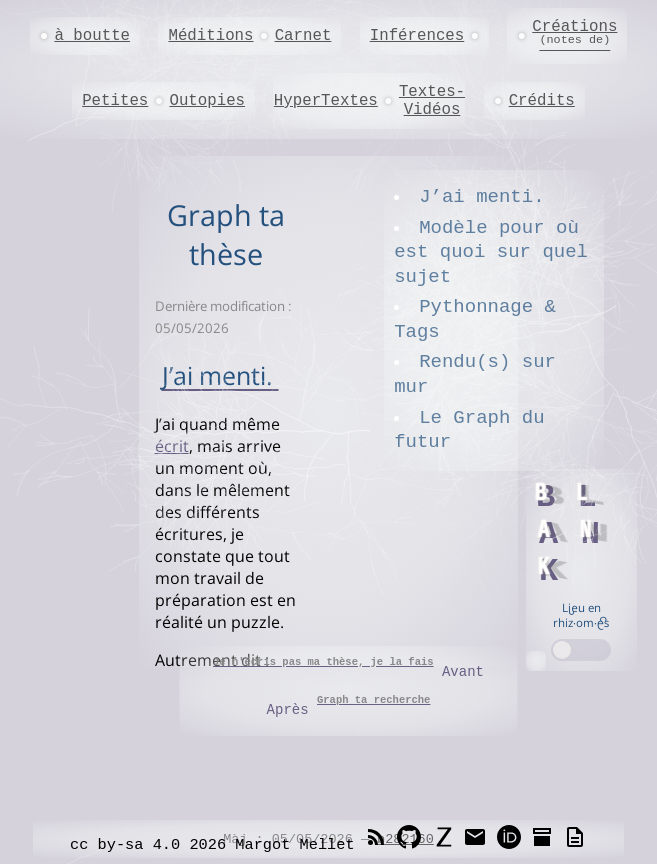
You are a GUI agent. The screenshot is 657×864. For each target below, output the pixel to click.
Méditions (210, 36)
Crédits (542, 101)
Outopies (207, 101)
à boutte (92, 36)
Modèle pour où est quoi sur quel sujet (491, 252)
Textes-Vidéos (432, 101)
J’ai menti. (481, 197)
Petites (115, 101)
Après (349, 706)
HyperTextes (326, 101)
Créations (574, 32)
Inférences (417, 36)
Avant (348, 668)
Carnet (303, 36)
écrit (172, 446)
